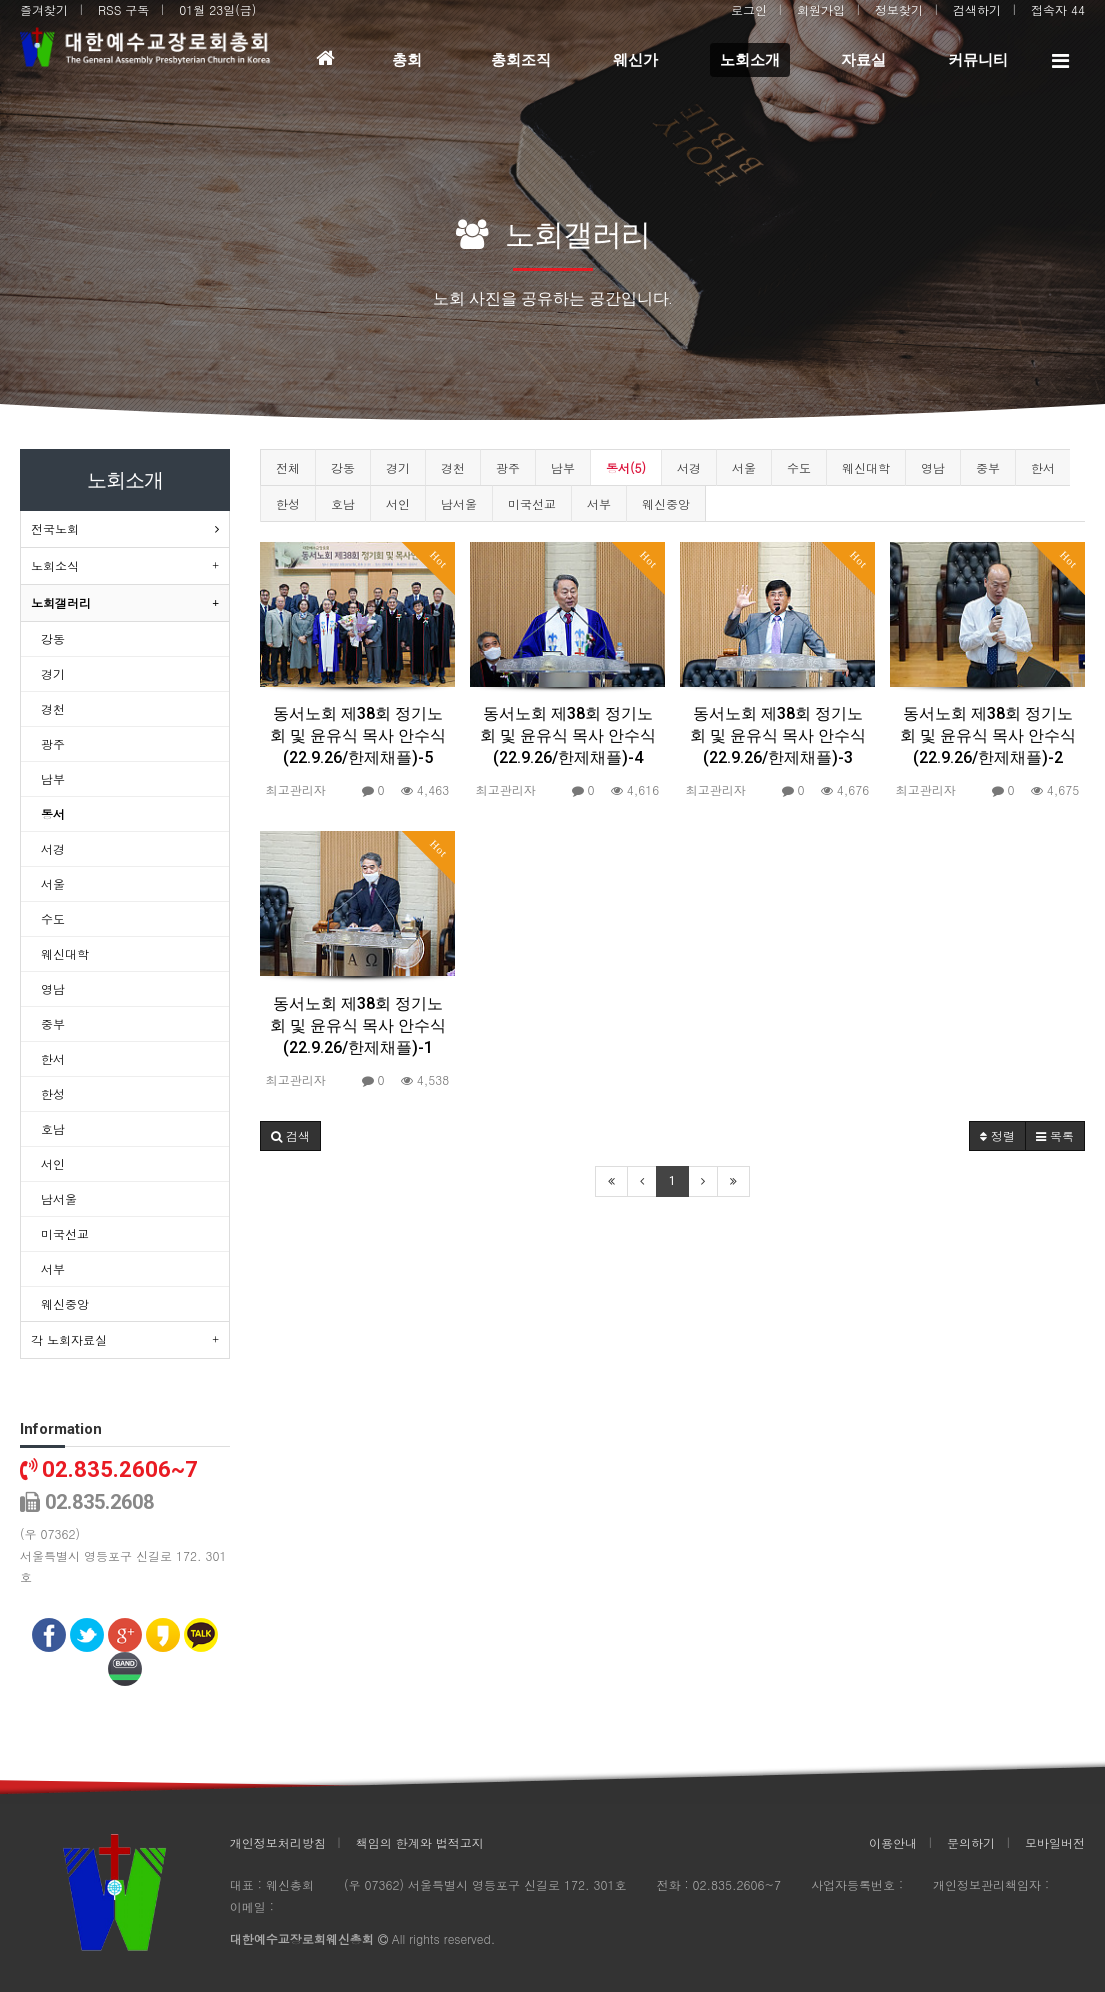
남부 (563, 467)
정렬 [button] (997, 1135)
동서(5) (626, 467)
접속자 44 (1058, 9)
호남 (343, 503)
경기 (398, 467)
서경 (689, 467)
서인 (398, 503)
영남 (933, 467)
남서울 (459, 503)
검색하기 (977, 9)
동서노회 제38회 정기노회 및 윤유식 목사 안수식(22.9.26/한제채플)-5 (358, 735)
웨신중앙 (666, 503)
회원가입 (821, 9)
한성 (288, 503)
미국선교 (532, 503)
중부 (988, 467)
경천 (453, 467)
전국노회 (55, 528)
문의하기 (971, 1842)
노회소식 (55, 565)
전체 (288, 467)
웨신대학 (866, 467)
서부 (599, 503)
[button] (290, 1136)
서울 (744, 467)
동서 (53, 813)
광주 (508, 467)
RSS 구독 (123, 9)
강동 (343, 467)
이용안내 (893, 1842)
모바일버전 (1055, 1842)
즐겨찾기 (44, 9)
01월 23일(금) (217, 9)
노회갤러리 (61, 602)
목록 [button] (1055, 1135)
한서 (1043, 467)
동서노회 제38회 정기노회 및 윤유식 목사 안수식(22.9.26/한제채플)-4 (568, 735)
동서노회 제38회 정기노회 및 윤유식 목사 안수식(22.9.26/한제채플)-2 (988, 735)
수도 (799, 467)
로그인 (749, 9)
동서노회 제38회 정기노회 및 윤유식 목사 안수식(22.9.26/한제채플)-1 (358, 1025)
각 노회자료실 (69, 1339)
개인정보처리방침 (278, 1842)
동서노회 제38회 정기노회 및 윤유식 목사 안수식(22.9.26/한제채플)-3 (778, 735)
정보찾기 (899, 9)
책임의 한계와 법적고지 (420, 1842)
